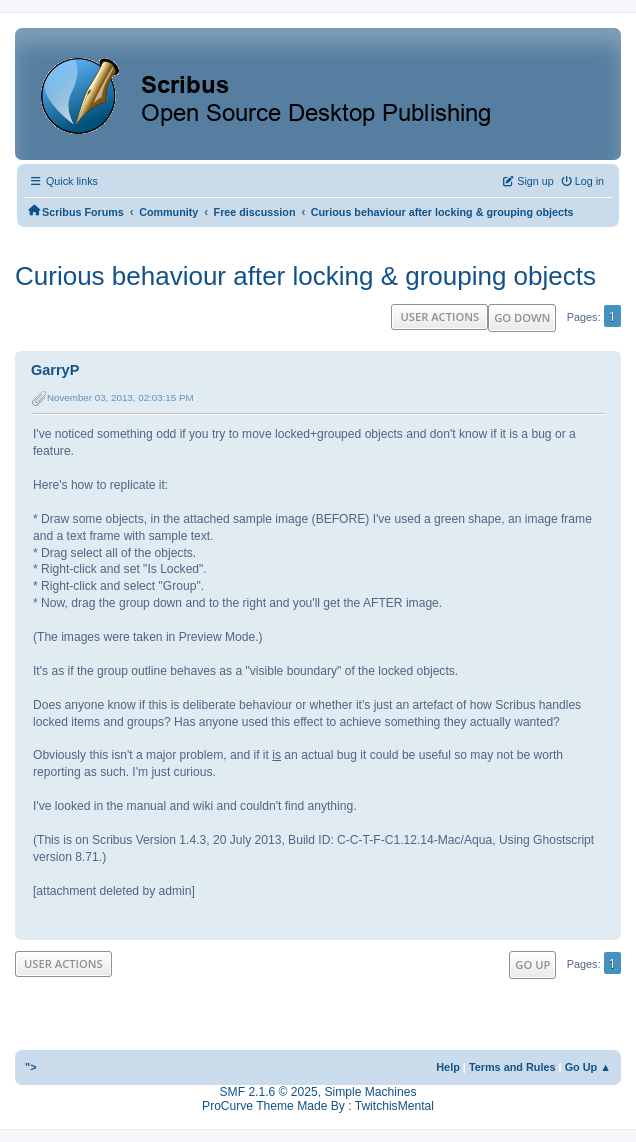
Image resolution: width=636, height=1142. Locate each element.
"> (31, 1067)
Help (448, 1067)
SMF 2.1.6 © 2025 (269, 1092)
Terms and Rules (512, 1067)
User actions (439, 316)
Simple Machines (370, 1092)
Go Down (522, 317)
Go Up (532, 964)
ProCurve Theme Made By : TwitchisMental (318, 1106)
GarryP (55, 370)
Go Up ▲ (588, 1067)
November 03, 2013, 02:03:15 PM (120, 397)
